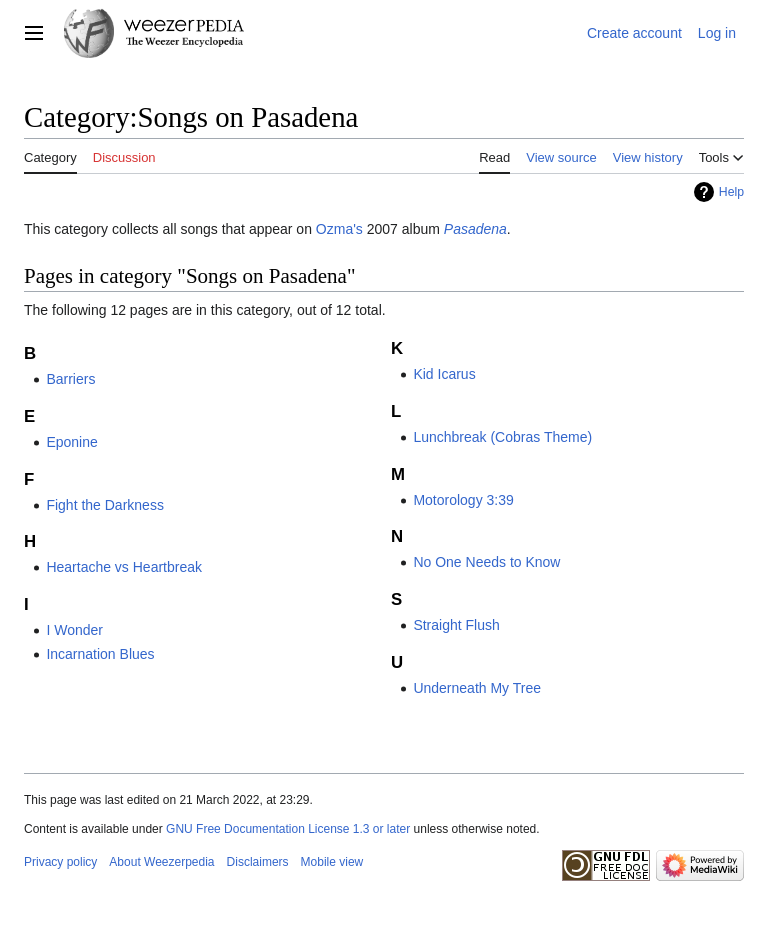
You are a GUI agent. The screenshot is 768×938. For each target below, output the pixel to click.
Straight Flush (456, 625)
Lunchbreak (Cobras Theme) (502, 437)
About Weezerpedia (161, 862)
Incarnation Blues (100, 654)
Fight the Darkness (105, 505)
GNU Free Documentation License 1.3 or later (288, 829)
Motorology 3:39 (463, 500)
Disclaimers (258, 862)
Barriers (70, 379)
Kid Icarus (444, 374)
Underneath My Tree (477, 688)
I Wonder (74, 630)
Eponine (71, 442)
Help (731, 192)
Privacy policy (60, 862)
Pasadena (475, 229)
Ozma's (339, 229)
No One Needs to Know (486, 562)
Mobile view (332, 862)
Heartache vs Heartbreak (124, 567)
